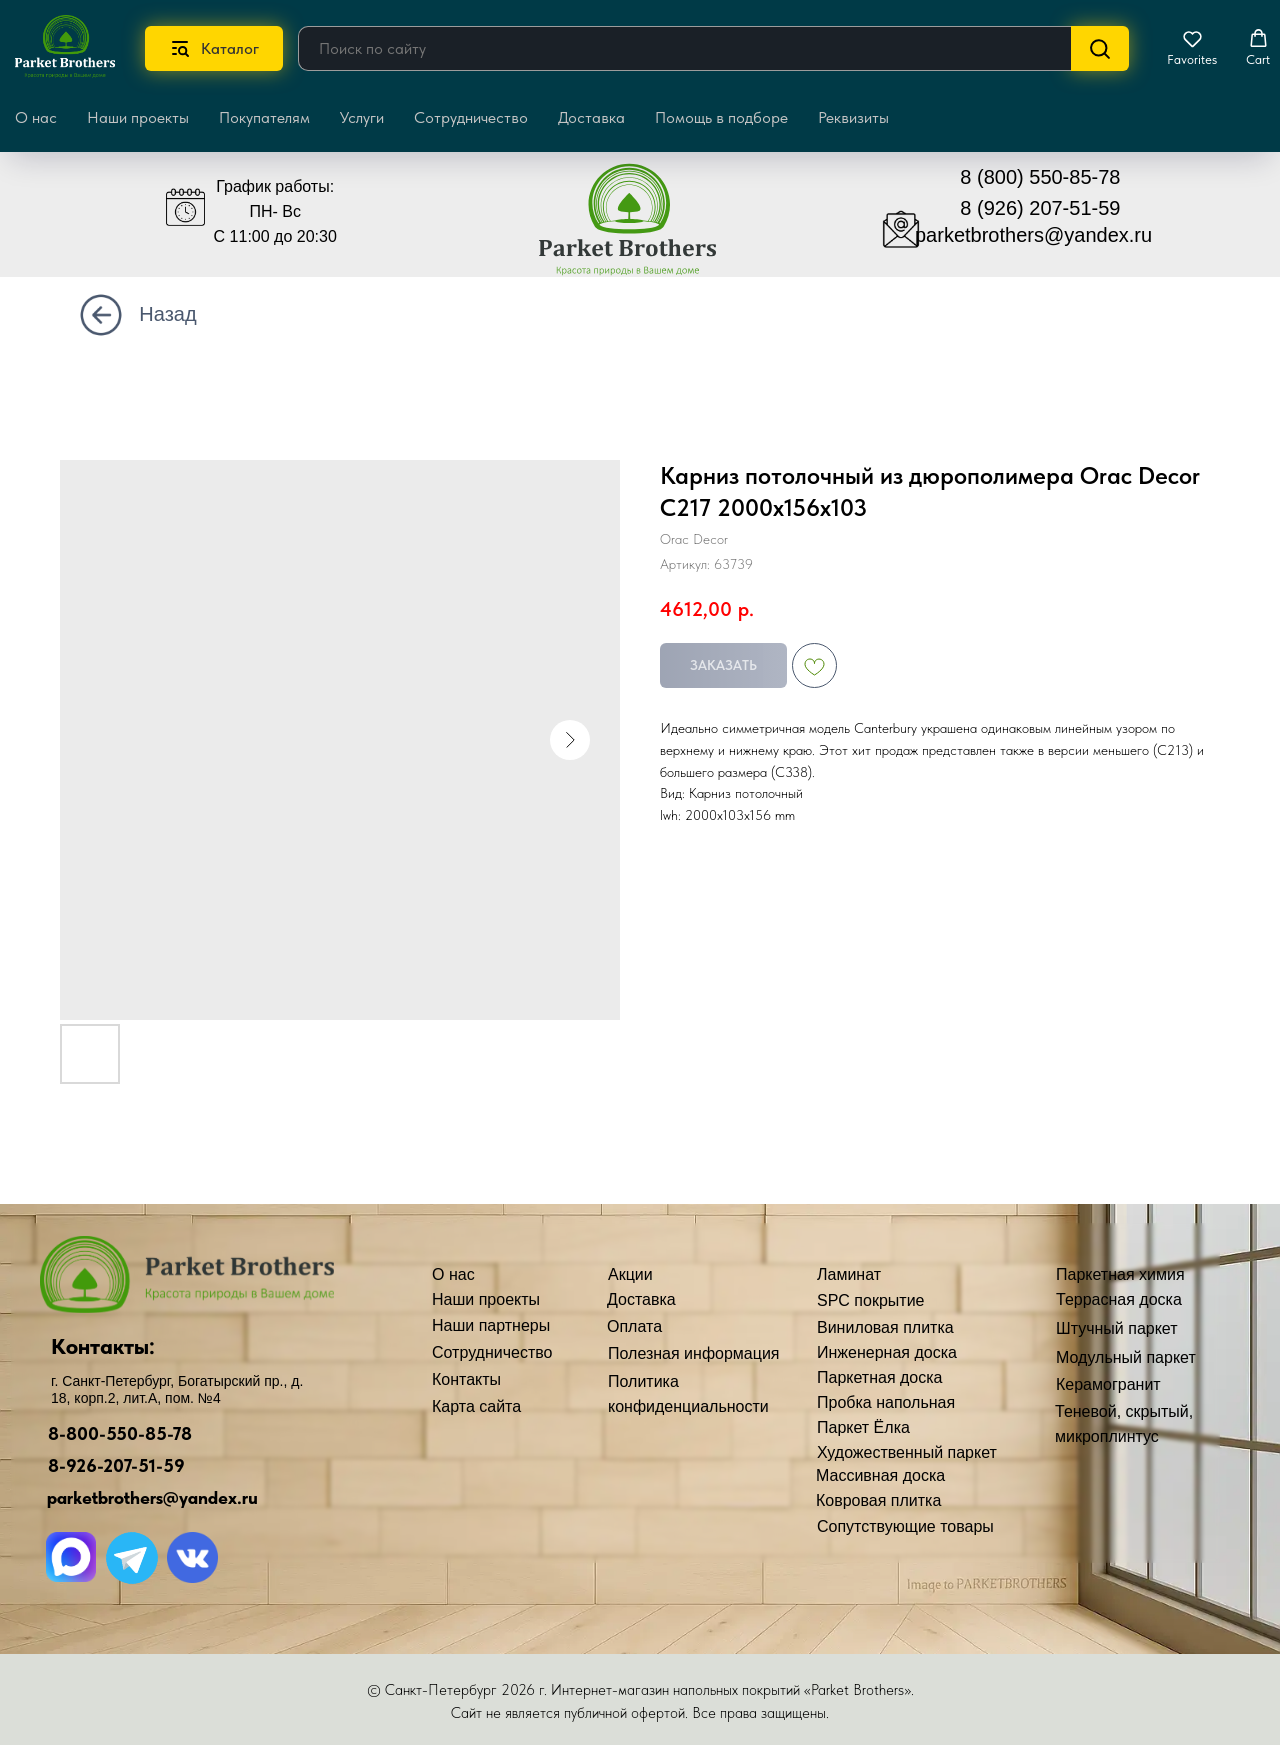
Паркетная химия (1120, 1274)
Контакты (466, 1379)
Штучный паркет (1117, 1328)
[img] (642, 228)
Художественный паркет (907, 1452)
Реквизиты (853, 117)
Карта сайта (476, 1406)
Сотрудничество (471, 117)
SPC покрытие (870, 1300)
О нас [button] (36, 117)
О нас (453, 1274)
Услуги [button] (362, 117)
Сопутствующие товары (905, 1526)
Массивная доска (880, 1475)
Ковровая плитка (878, 1500)
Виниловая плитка (885, 1327)
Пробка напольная (886, 1402)
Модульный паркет (1126, 1357)
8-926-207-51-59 (116, 1465)
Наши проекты (138, 117)
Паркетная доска (880, 1377)
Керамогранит (1108, 1384)
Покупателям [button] (264, 117)
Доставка (591, 117)
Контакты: (103, 1346)
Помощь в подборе (721, 117)
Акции (630, 1274)
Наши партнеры (491, 1325)
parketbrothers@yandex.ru (1033, 235)
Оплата (634, 1326)
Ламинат (849, 1274)
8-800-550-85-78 (120, 1433)
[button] (1192, 48)
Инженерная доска (887, 1352)
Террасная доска (1119, 1299)
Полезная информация (694, 1353)
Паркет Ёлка (863, 1427)
